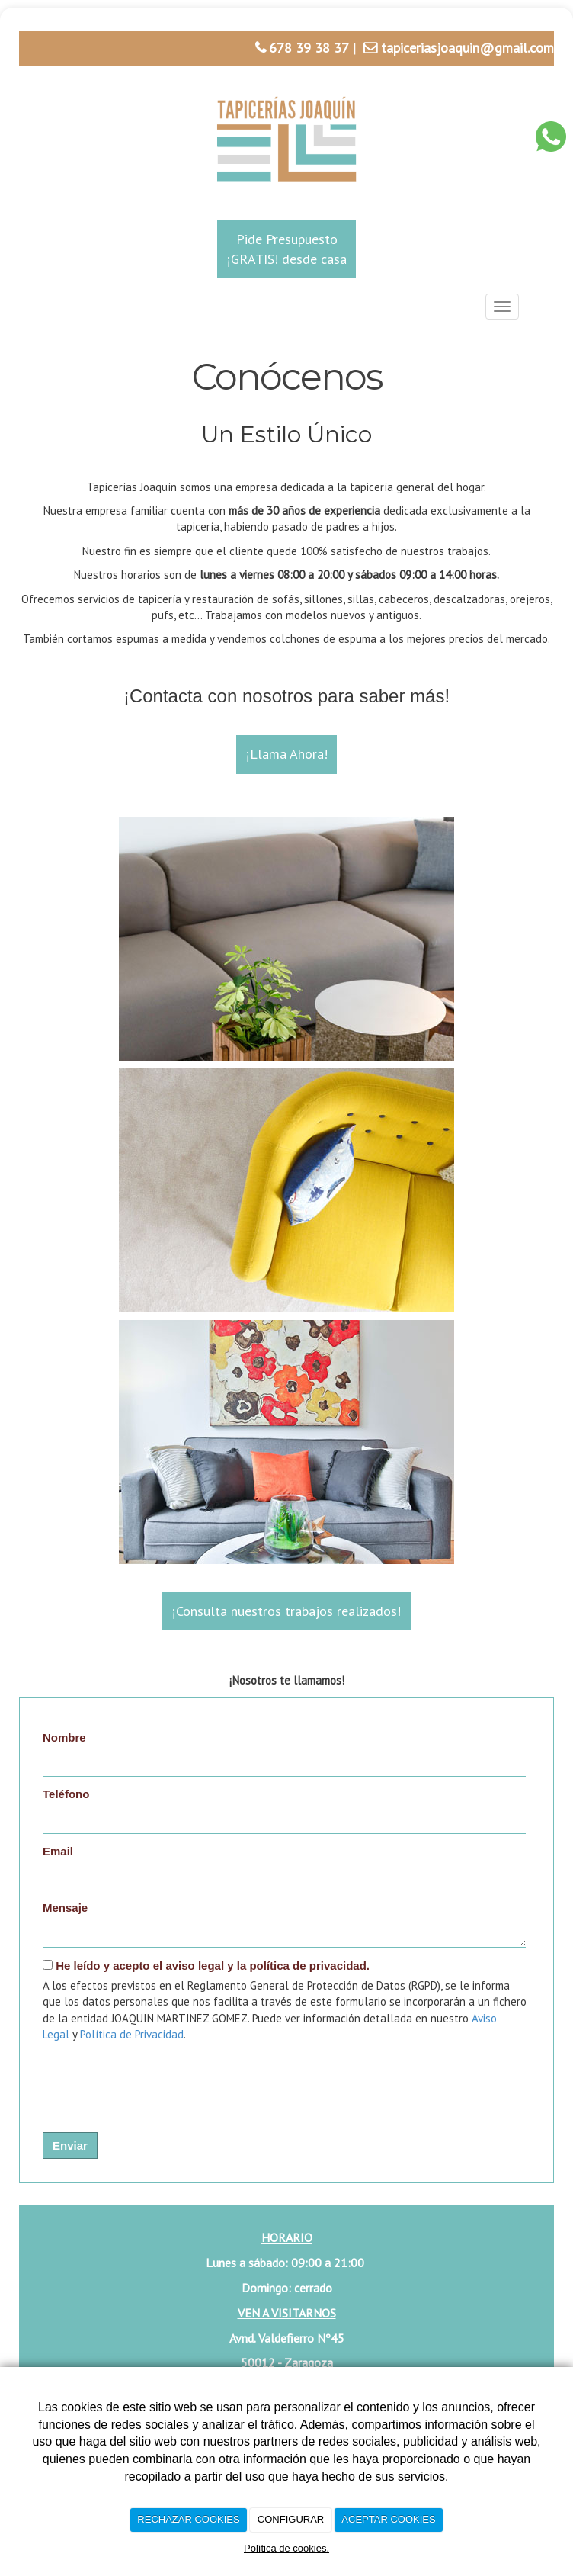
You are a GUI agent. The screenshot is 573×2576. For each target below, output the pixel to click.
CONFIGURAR (291, 2519)
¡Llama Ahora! (287, 754)
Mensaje (65, 1907)
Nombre (64, 1737)
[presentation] (140, 2077)
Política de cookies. (286, 2548)
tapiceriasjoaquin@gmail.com (467, 47)
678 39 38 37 (308, 47)
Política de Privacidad (132, 2034)
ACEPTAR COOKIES (388, 2519)
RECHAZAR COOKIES (188, 2519)
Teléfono (66, 1793)
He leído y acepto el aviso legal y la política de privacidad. (206, 1965)
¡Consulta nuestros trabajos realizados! (286, 1611)
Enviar (70, 2145)
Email (58, 1851)
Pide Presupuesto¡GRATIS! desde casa (287, 249)
